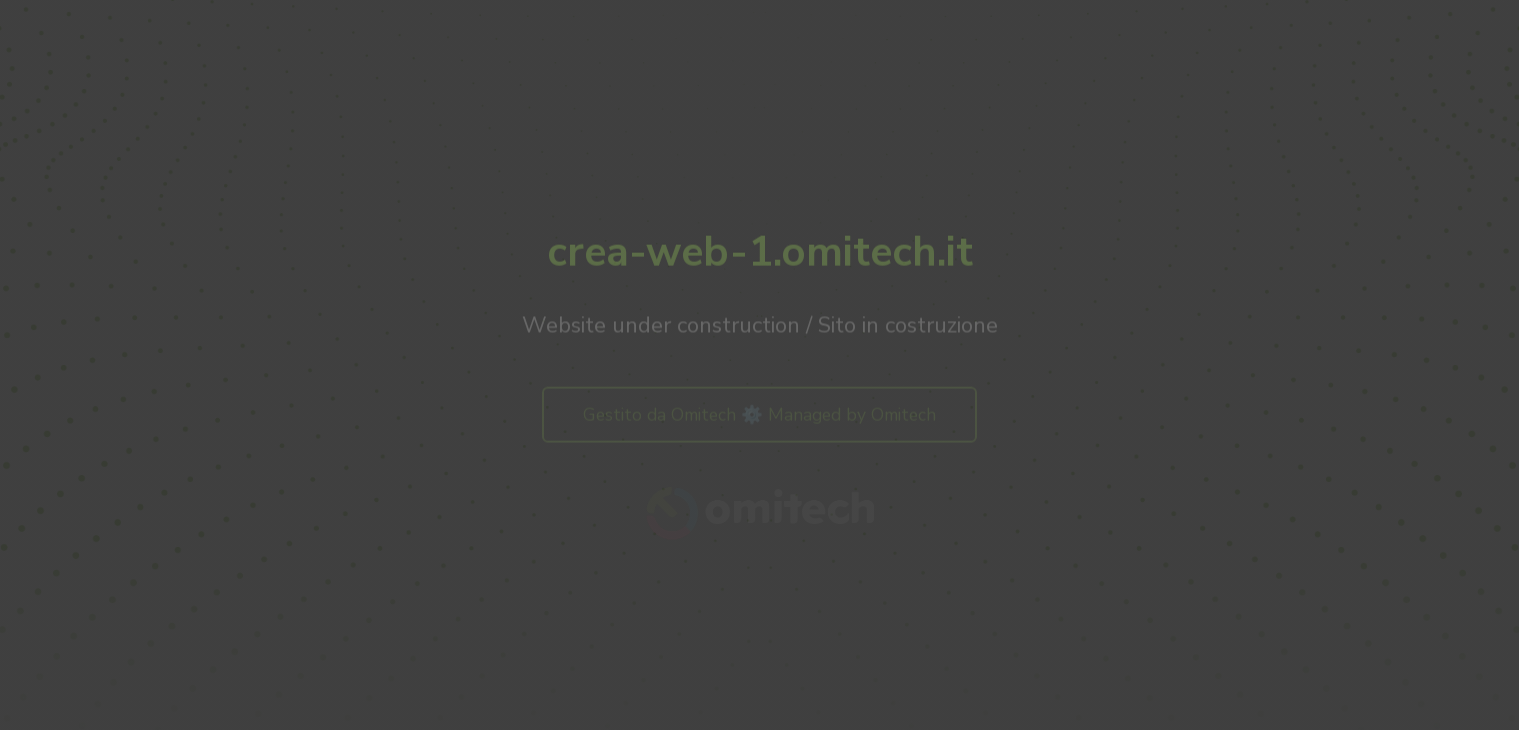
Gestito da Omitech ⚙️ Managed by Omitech (759, 417)
